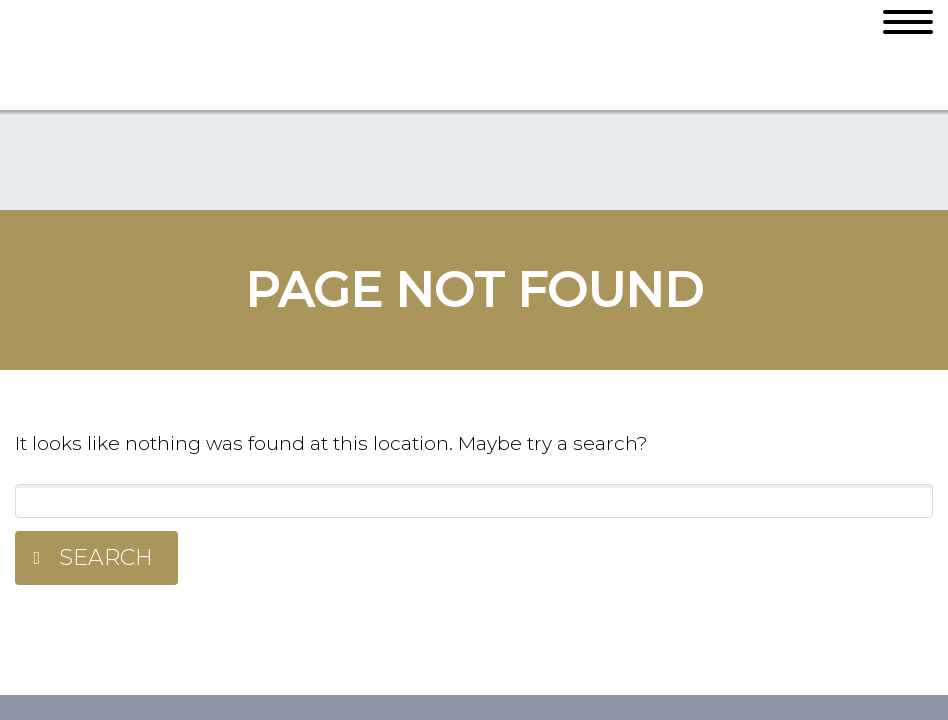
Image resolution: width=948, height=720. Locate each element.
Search (106, 557)
